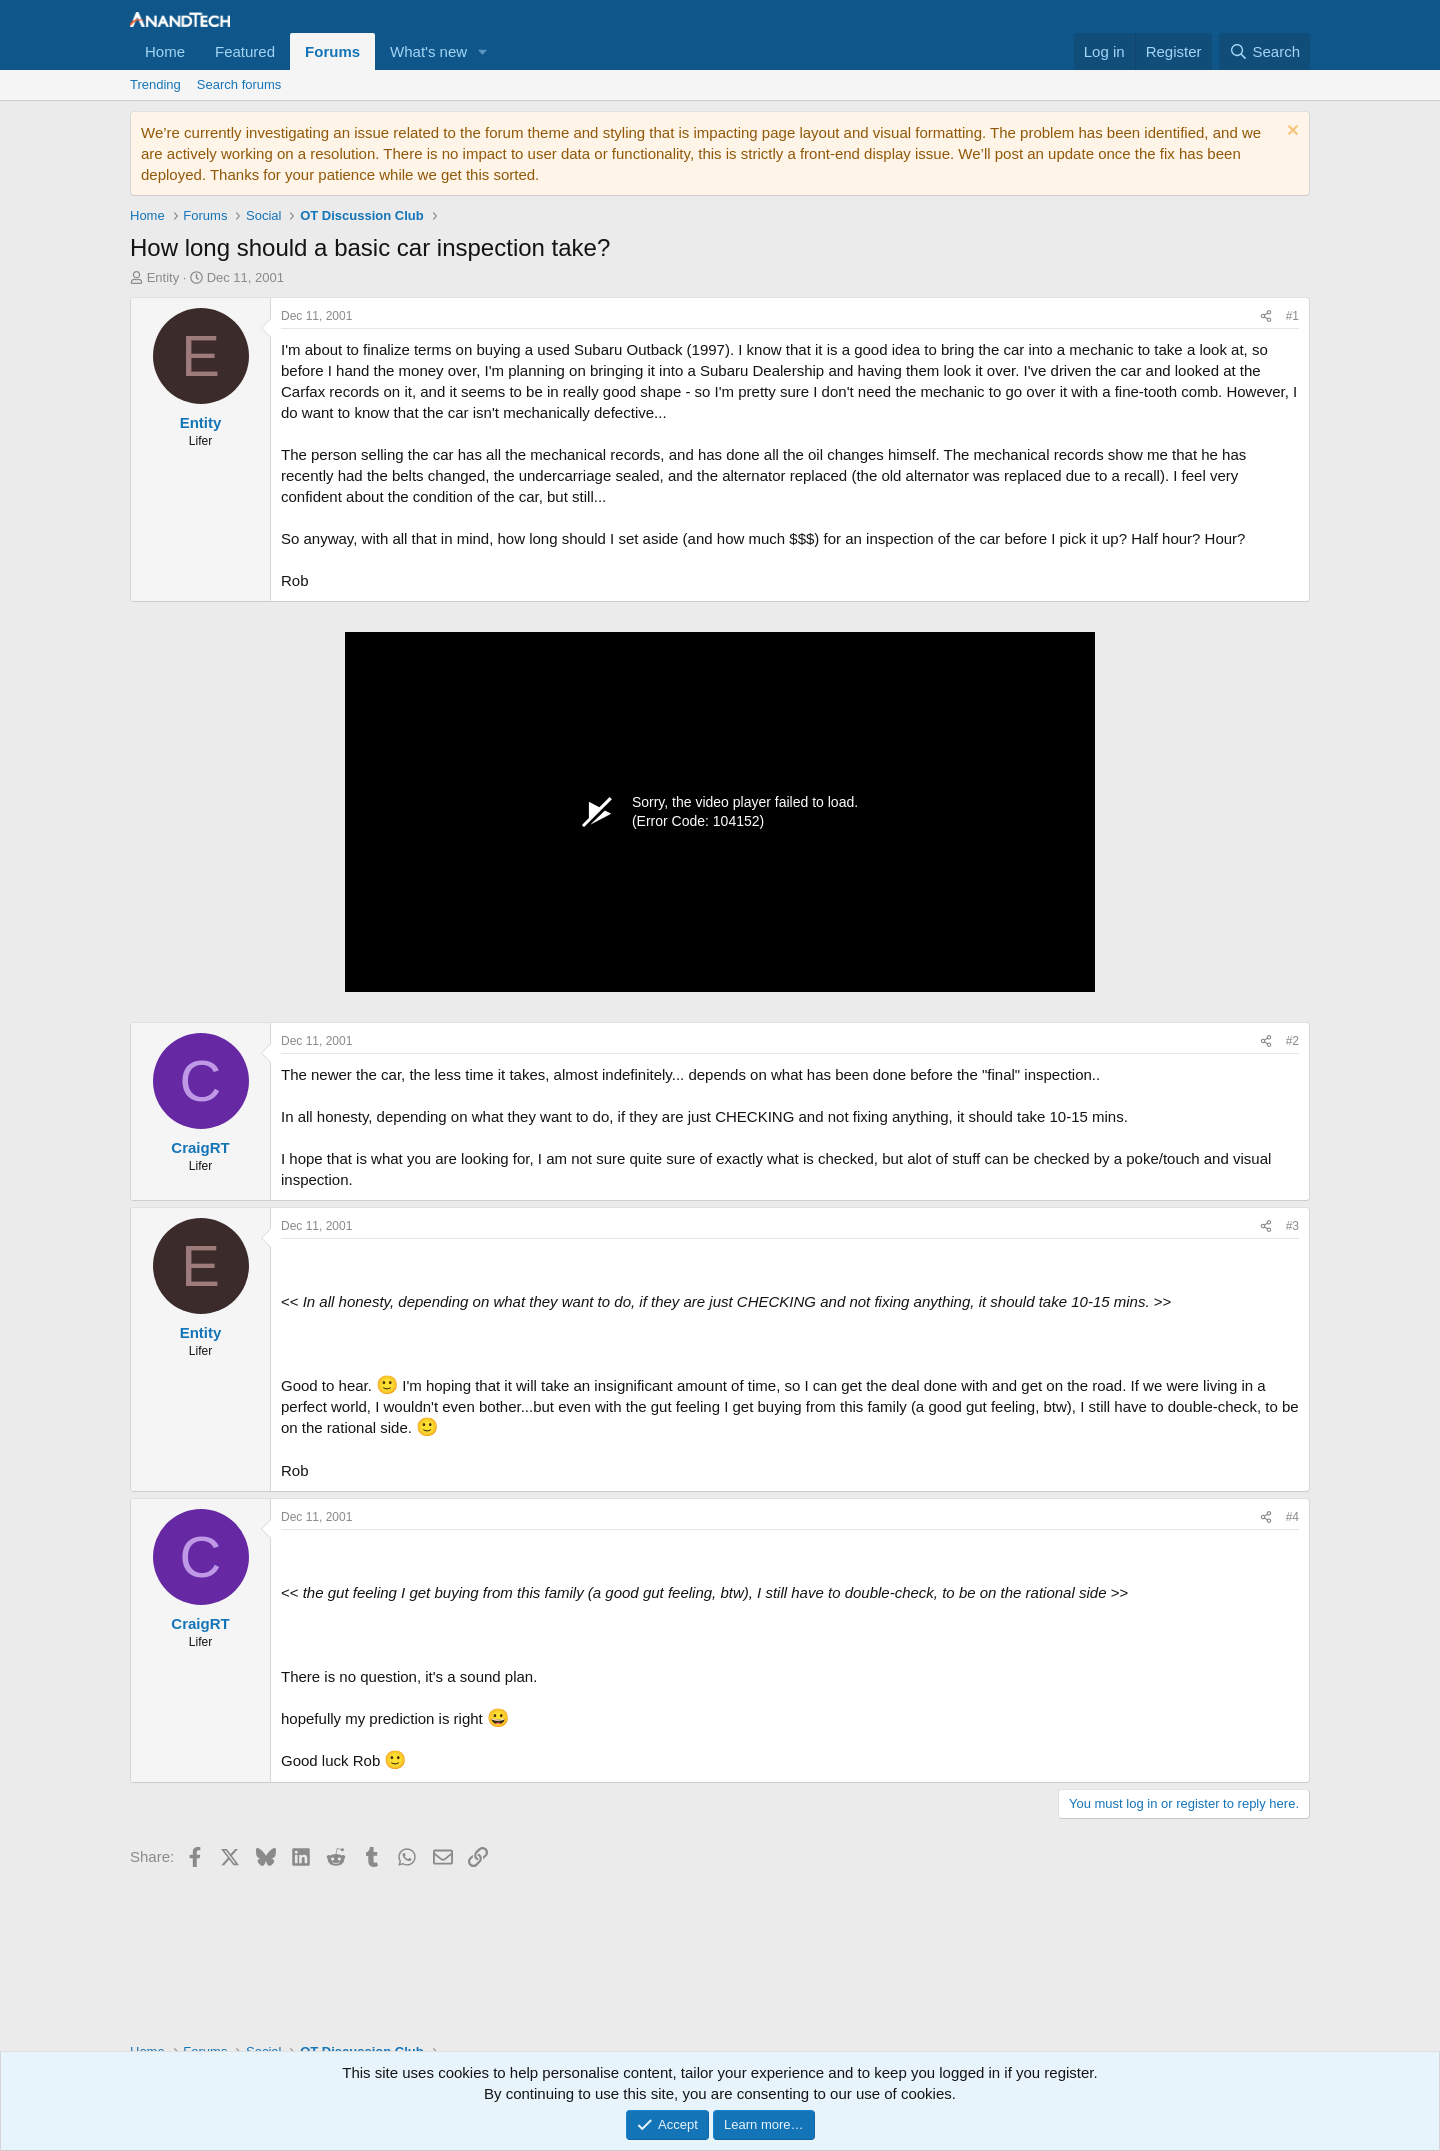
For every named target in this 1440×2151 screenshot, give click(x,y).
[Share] (1266, 316)
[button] (483, 51)
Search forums (239, 84)
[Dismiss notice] (1290, 132)
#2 (1292, 1041)
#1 (1292, 316)
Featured (245, 51)
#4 (1292, 1517)
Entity (163, 277)
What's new (428, 51)
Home (165, 51)
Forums (332, 51)
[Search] (1264, 51)
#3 (1292, 1226)
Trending (155, 84)
